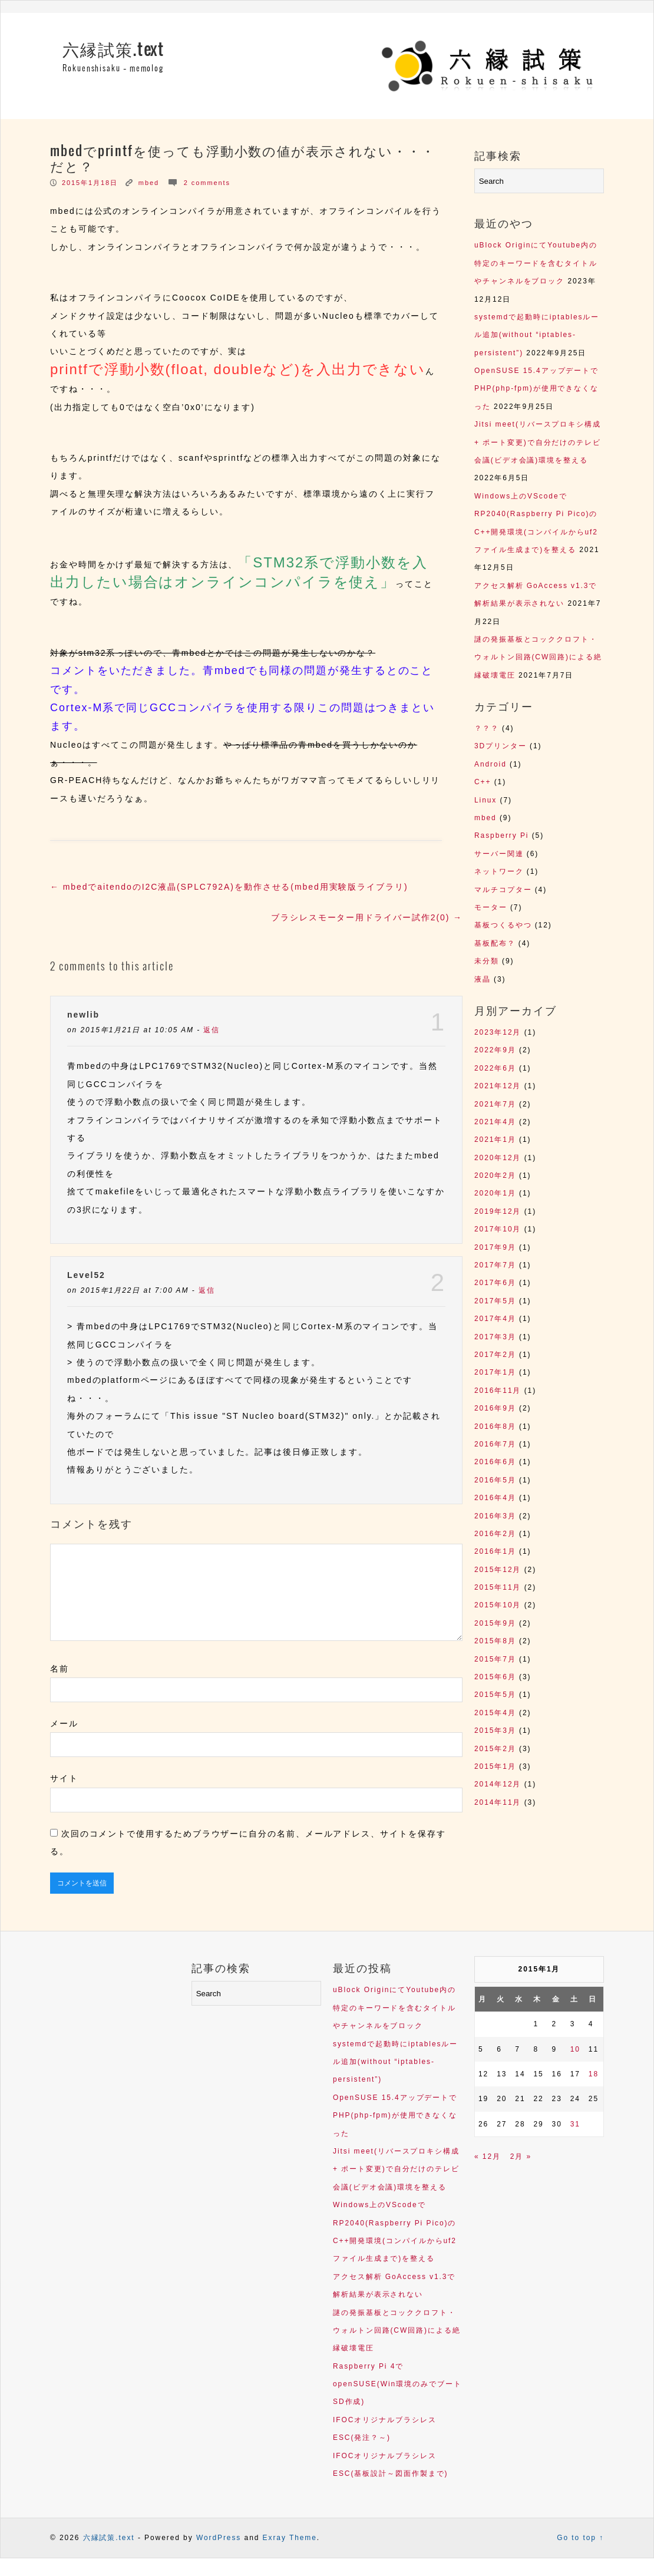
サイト (64, 1796)
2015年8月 (495, 1641)
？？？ (486, 728)
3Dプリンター (500, 746)
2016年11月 (497, 1390)
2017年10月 (497, 1229)
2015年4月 (495, 1713)
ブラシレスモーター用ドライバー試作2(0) (367, 917)
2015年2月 (495, 1749)
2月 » (520, 2174)
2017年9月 (495, 1247)
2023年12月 (497, 1032)
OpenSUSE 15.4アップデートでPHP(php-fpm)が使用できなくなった (536, 388)
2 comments (207, 182)
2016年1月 (495, 1551)
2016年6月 (495, 1462)
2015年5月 (495, 1694)
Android (490, 764)
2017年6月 (495, 1283)
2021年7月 (495, 1104)
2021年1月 (495, 1139)
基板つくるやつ (502, 925)
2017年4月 (495, 1319)
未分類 (486, 961)
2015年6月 (495, 1677)
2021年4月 (495, 1122)
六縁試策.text (113, 50)
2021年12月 (497, 1086)
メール (64, 1741)
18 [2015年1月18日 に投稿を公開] (594, 2092)
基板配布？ (495, 943)
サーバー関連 (499, 854)
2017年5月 (495, 1301)
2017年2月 (495, 1354)
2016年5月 (495, 1480)
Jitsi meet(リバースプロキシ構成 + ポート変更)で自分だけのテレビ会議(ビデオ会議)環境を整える (537, 442)
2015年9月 (495, 1623)
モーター (490, 907)
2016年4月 (495, 1498)
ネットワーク (499, 871)
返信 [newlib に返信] (211, 1030)
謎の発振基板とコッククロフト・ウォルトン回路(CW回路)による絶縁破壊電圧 (538, 657)
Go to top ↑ (580, 2555)
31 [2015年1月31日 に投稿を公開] (575, 2142)
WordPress (218, 2555)
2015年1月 (495, 1766)
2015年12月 (497, 1570)
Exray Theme (290, 2555)
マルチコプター (502, 890)
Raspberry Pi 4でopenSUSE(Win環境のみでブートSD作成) (397, 2402)
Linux (485, 800)
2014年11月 (497, 1802)
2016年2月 (495, 1534)
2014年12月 (497, 1784)
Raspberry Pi (501, 835)
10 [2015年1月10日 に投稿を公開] (575, 2067)
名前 (59, 1686)
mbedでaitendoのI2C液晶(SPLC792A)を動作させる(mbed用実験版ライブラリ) (229, 886)
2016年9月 (495, 1408)
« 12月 (487, 2174)
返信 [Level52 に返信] (207, 1290)
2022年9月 (495, 1050)
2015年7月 (495, 1659)
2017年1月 (495, 1372)
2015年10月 (497, 1605)
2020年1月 (495, 1193)
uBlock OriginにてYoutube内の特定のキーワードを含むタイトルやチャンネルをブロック (535, 263)
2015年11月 (497, 1587)
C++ (482, 782)
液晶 (482, 979)
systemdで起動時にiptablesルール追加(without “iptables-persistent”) (536, 335)
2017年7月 (495, 1265)
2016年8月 (495, 1426)
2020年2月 (495, 1175)
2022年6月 (495, 1068)
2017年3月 (495, 1337)
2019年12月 (497, 1211)
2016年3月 (495, 1516)
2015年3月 (495, 1730)
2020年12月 (497, 1158)
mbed (148, 182)
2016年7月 (495, 1444)
